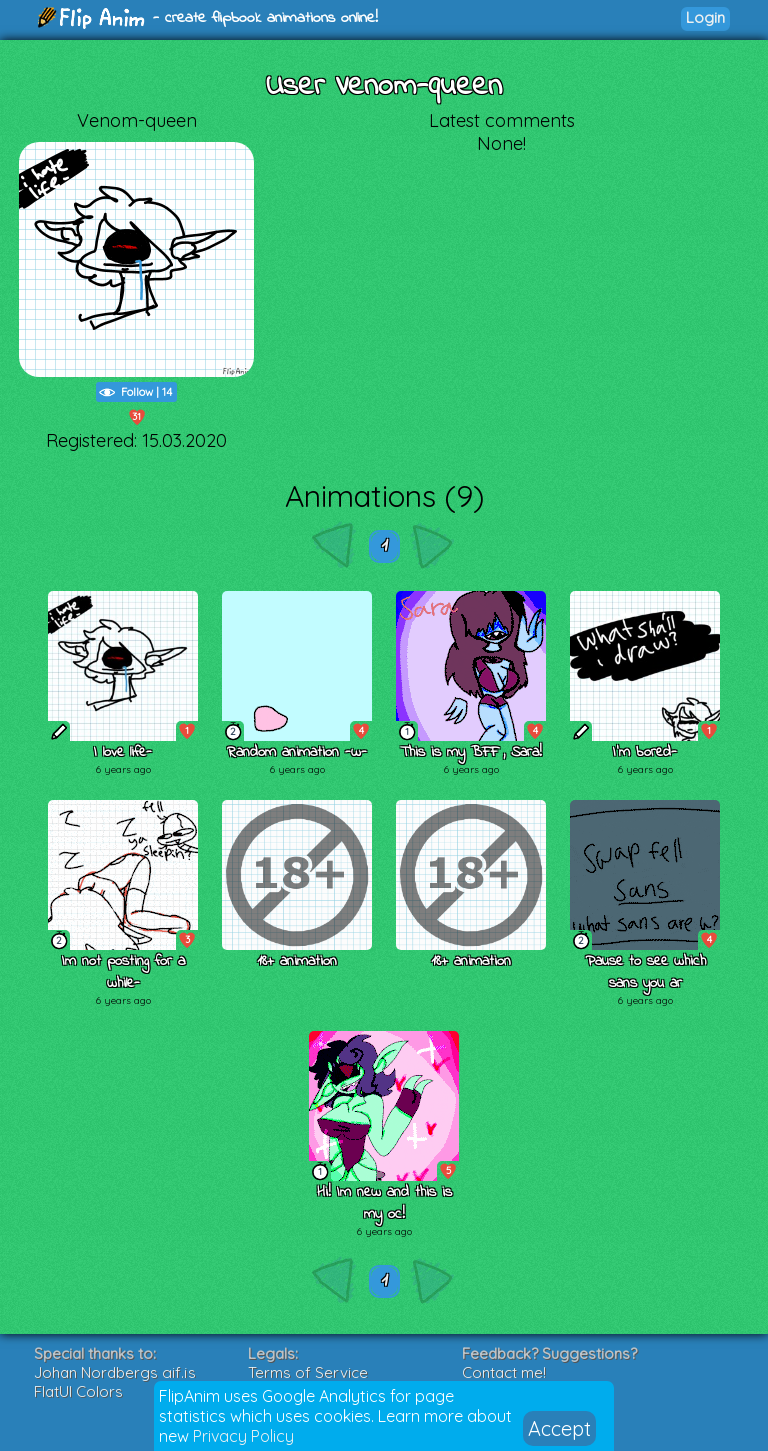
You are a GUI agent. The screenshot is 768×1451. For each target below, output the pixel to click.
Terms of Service (308, 1372)
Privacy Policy (243, 1436)
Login (705, 17)
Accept (559, 1428)
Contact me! (504, 1372)
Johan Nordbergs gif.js (115, 1372)
